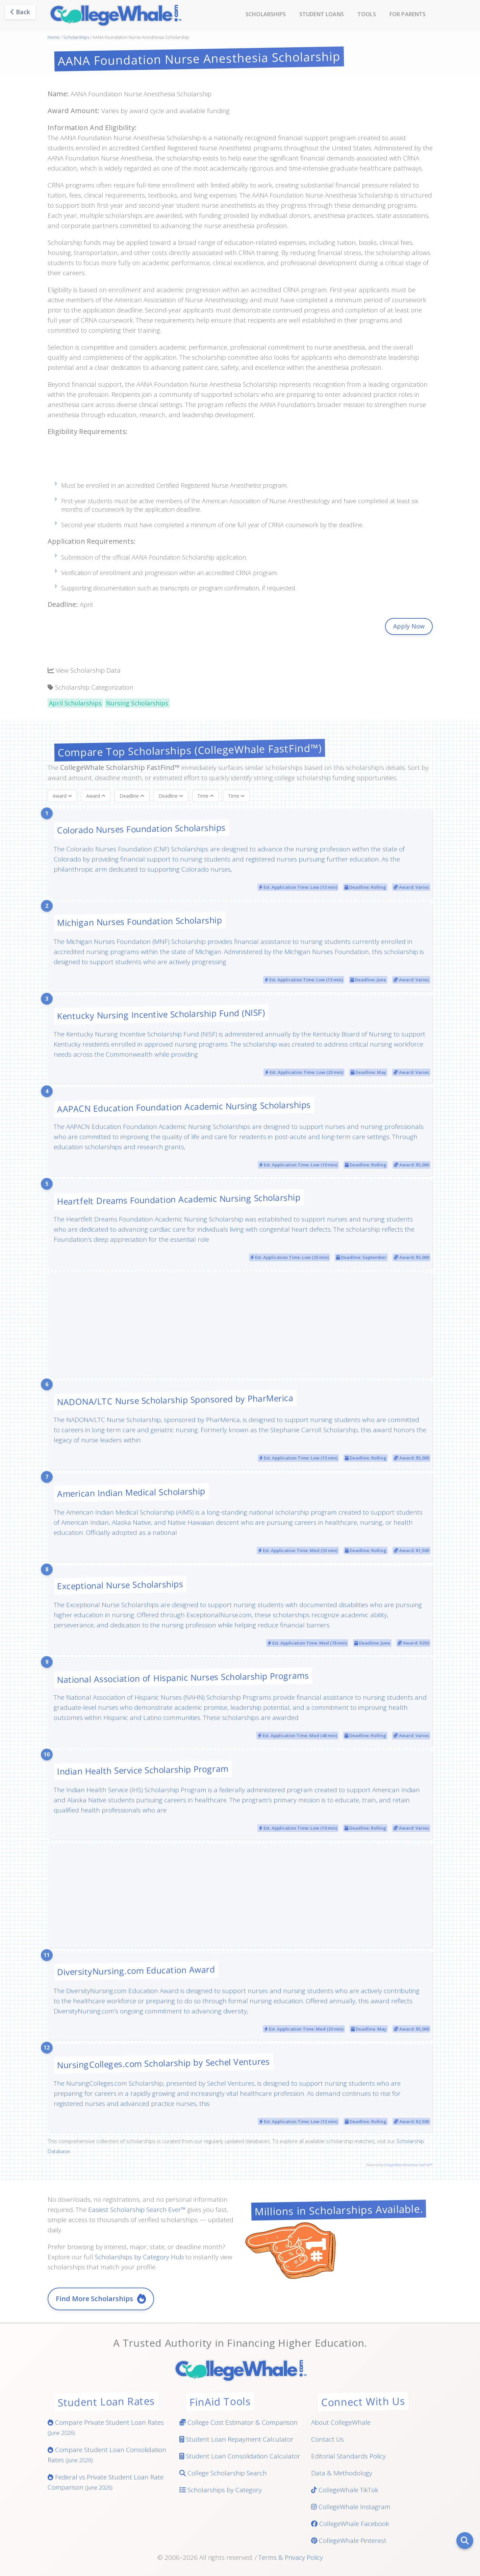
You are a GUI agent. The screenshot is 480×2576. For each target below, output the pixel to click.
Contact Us (327, 2439)
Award (62, 796)
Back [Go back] (20, 12)
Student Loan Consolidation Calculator (239, 2456)
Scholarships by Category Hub (139, 2256)
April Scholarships (75, 703)
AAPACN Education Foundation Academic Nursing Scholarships (183, 1106)
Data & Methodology (341, 2473)
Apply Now (409, 626)
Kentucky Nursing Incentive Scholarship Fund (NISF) (160, 1014)
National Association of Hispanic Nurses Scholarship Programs (182, 1677)
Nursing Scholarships (137, 703)
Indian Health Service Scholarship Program (142, 1770)
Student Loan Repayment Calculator (236, 2439)
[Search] (464, 2540)
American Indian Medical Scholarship (131, 1492)
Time (205, 796)
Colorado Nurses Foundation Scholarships (141, 829)
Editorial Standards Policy (348, 2456)
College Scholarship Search (223, 2473)
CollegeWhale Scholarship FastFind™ (407, 2165)
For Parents (407, 14)
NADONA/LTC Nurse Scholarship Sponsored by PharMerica (175, 1400)
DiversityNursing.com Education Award (136, 1970)
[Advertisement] (240, 462)
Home (54, 37)
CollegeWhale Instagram (350, 2506)
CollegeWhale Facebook (350, 2523)
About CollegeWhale (341, 2422)
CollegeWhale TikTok (344, 2489)
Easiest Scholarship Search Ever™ (137, 2209)
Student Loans (321, 14)
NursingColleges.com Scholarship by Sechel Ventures (163, 2063)
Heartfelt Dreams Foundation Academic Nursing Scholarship (178, 1199)
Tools (366, 14)
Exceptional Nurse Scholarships (120, 1585)
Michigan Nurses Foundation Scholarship (139, 921)
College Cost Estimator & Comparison (238, 2422)
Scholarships (266, 14)
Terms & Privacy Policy (290, 2557)
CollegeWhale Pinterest (348, 2540)
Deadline (132, 796)
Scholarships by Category (220, 2489)
